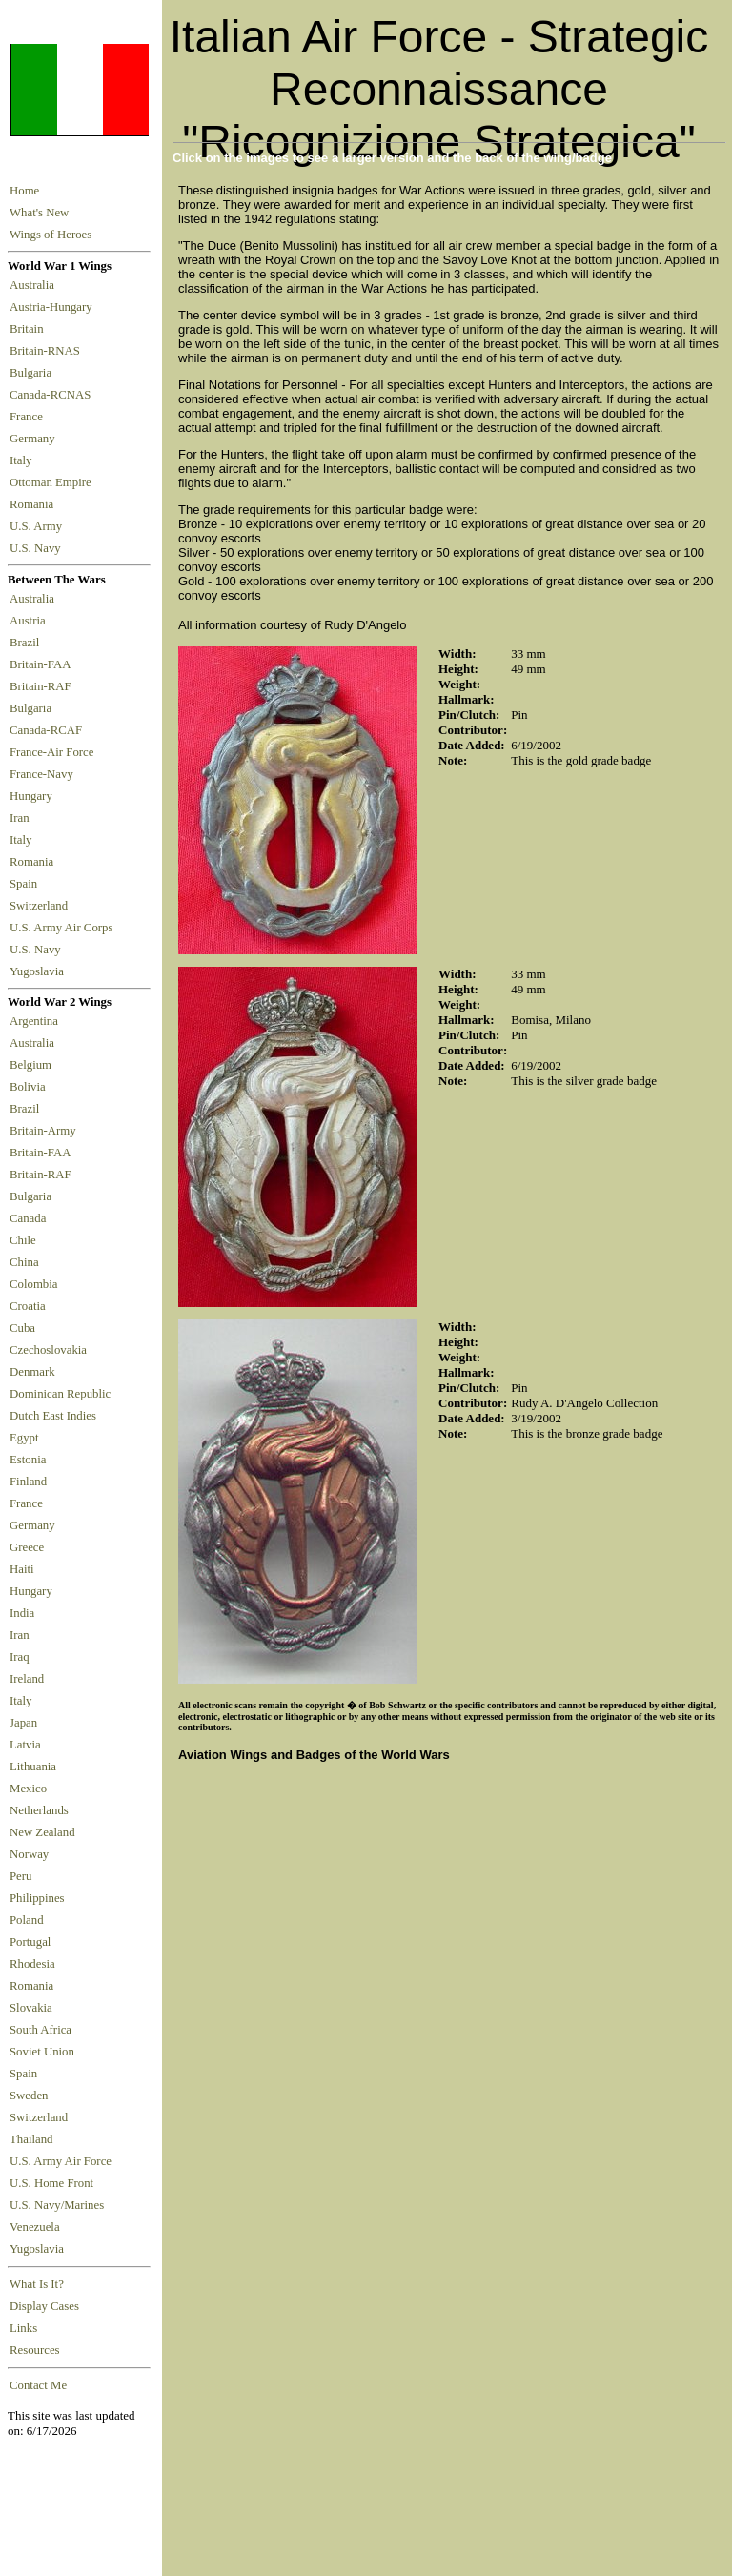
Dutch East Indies (53, 1415)
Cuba (22, 1328)
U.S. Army (37, 526)
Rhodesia (32, 1964)
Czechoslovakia (48, 1350)
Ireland (27, 1679)
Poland (27, 1920)
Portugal (30, 1942)
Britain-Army (43, 1130)
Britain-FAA (43, 664)
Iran (22, 818)
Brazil (28, 642)
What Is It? (37, 2284)
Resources (35, 2350)
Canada (28, 1218)
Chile (23, 1240)
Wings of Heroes (51, 234)
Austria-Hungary (54, 307)
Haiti (22, 1569)
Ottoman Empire (53, 482)
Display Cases (44, 2306)
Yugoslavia (38, 971)
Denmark (32, 1372)
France (29, 416)
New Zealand (42, 1832)
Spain (23, 883)
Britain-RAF (43, 686)
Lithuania (33, 1766)
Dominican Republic (60, 1393)
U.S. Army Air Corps (63, 927)
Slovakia (31, 2007)
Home (24, 190)
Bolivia (28, 1087)
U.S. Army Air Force (61, 2161)
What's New (39, 212)
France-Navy (44, 774)
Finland (28, 1481)
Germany (35, 438)
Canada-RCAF (49, 730)
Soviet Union (42, 2051)
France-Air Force (55, 752)
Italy (24, 460)
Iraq (20, 1657)
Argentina (34, 1021)
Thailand (31, 2139)
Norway (29, 1854)
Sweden (29, 2095)
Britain (30, 329)
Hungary (34, 796)
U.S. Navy (37, 548)
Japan (23, 1722)
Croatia (28, 1306)
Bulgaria (33, 372)
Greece (27, 1547)
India (22, 1613)
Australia (35, 285)
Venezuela (35, 2227)
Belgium (30, 1065)
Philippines (37, 1898)
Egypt (24, 1437)
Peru (20, 1876)
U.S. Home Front (51, 2183)
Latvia (25, 1744)
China (24, 1262)
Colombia (33, 1284)
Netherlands (39, 1810)
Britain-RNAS (48, 351)
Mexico (28, 1788)
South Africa (40, 2029)
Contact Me (38, 2385)
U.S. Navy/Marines (57, 2205)
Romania (35, 504)
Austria (30, 620)
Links (23, 2328)
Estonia (28, 1459)
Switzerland (40, 905)
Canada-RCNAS (53, 394)
